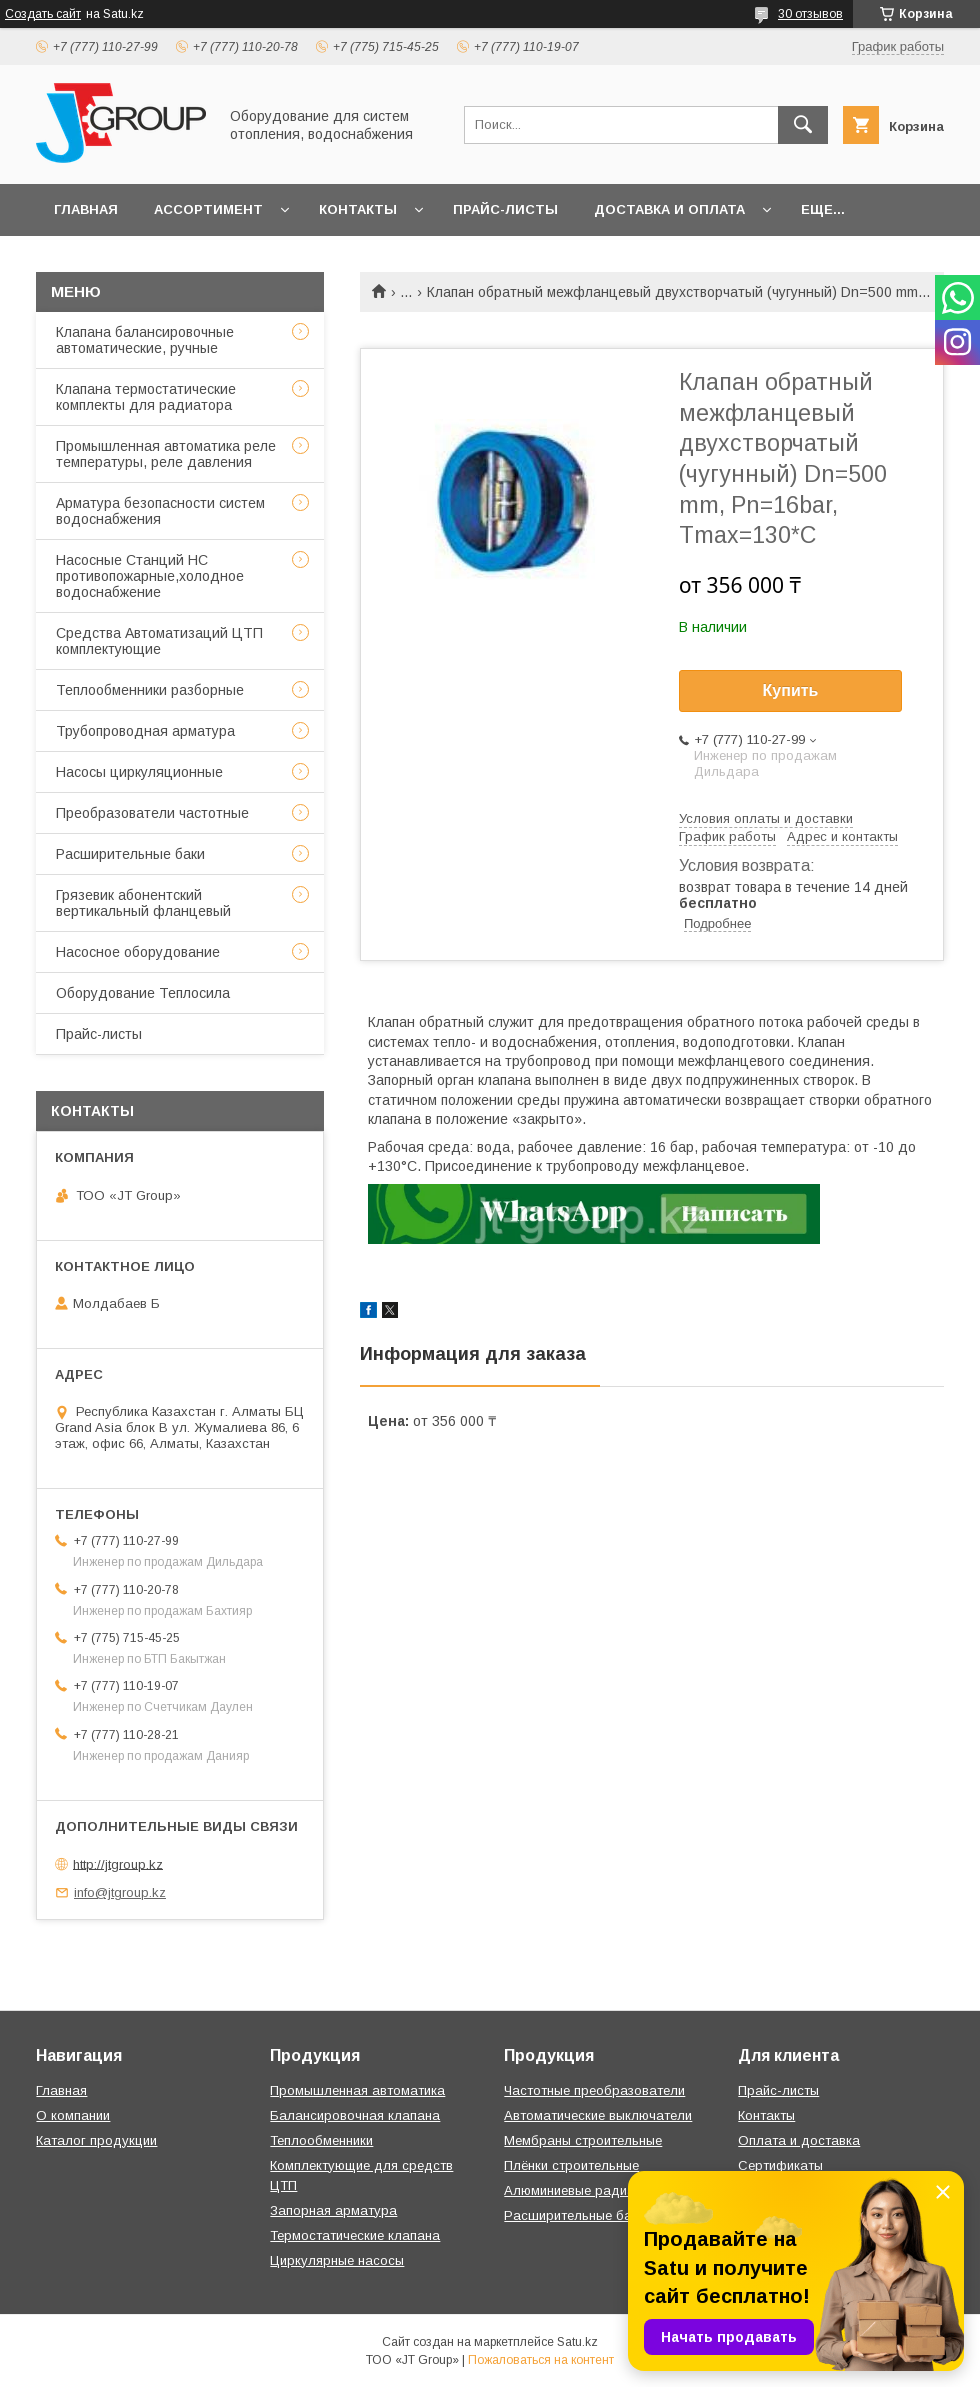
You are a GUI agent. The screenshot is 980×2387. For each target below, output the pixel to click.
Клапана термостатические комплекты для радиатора (146, 397)
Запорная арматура (333, 2210)
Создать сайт (43, 14)
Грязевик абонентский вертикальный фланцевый (143, 903)
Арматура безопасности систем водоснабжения (160, 511)
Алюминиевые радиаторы (585, 2190)
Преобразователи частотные (152, 813)
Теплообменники (321, 2140)
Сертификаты (780, 2165)
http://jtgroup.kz (118, 1863)
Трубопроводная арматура (145, 731)
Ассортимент (208, 209)
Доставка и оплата (669, 209)
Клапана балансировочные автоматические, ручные (145, 340)
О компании (73, 2115)
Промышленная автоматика (357, 2090)
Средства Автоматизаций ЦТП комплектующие (159, 641)
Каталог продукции (96, 2140)
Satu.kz (577, 2342)
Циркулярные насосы (337, 2260)
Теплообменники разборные (150, 690)
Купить (791, 690)
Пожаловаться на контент (541, 2360)
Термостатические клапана (355, 2235)
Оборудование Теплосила (143, 993)
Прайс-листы (505, 209)
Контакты (358, 209)
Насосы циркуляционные (139, 772)
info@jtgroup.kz (120, 1892)
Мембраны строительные (583, 2140)
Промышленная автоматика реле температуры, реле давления (166, 454)
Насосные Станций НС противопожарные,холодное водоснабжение (150, 576)
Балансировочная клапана (355, 2115)
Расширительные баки (130, 854)
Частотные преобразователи (594, 2090)
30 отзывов (810, 14)
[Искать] (803, 125)
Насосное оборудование (138, 952)
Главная (86, 209)
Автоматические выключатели (598, 2115)
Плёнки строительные (571, 2165)
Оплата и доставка (799, 2140)
